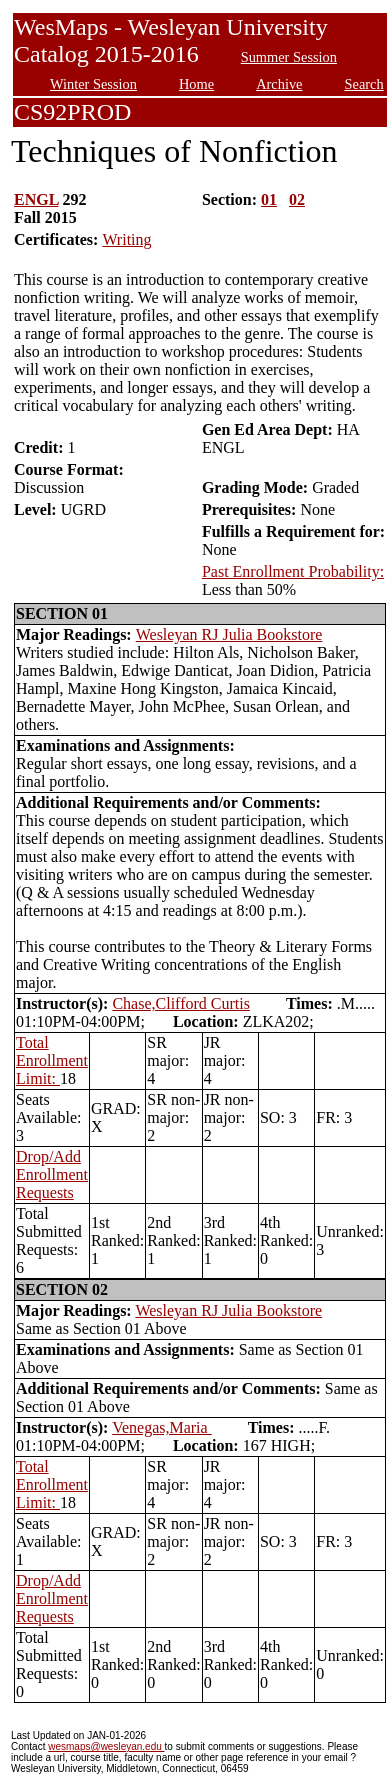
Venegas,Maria (162, 1427)
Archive (279, 84)
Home (196, 84)
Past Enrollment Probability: (293, 571)
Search (364, 84)
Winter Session (93, 84)
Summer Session (289, 57)
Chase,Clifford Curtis (180, 1003)
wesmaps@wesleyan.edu (106, 1746)
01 (269, 199)
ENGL (36, 199)
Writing (126, 239)
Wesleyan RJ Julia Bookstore (229, 634)
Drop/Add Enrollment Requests (52, 1174)
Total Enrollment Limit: (52, 1060)
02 (297, 199)
